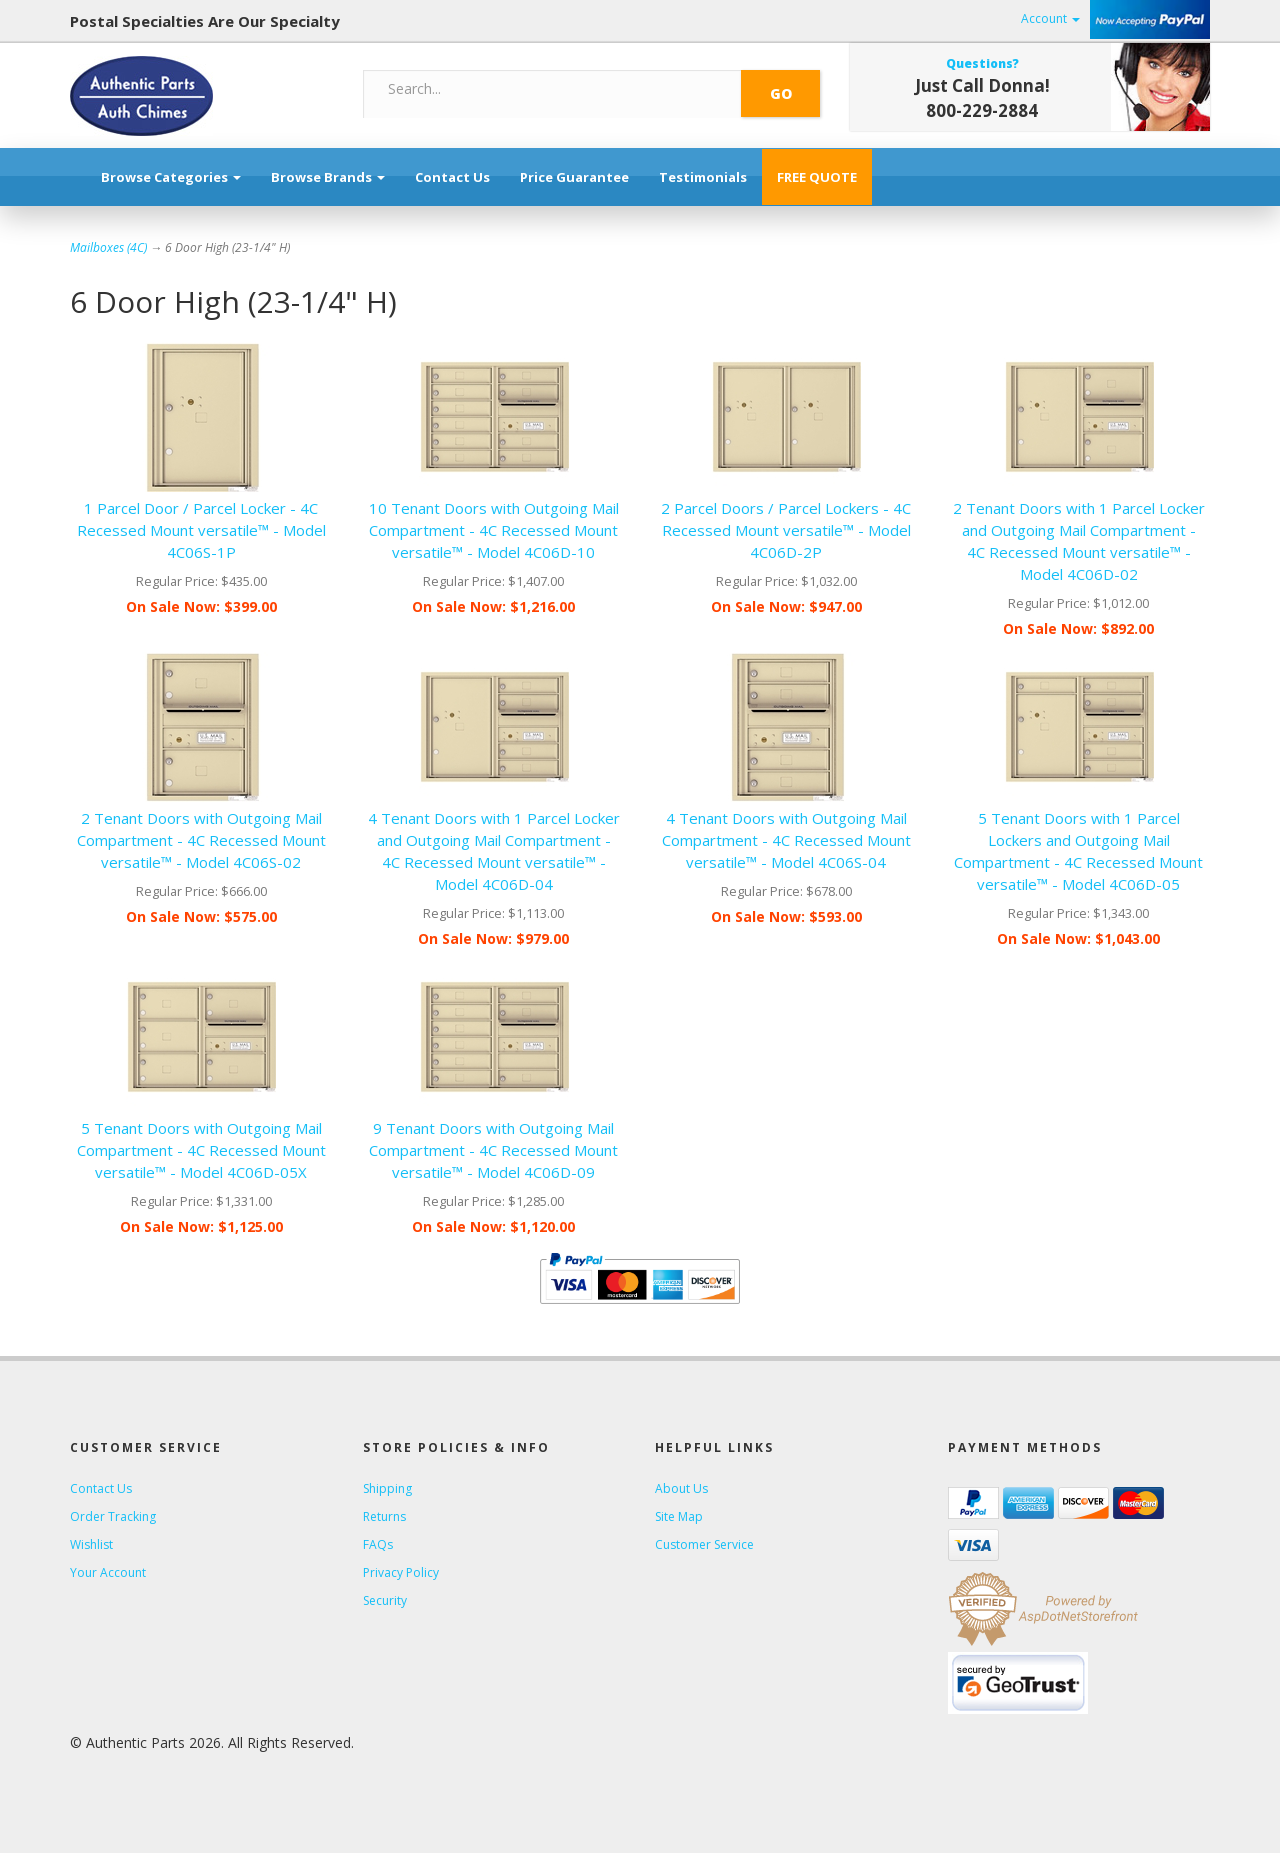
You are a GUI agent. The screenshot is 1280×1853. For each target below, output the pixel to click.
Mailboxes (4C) (108, 247)
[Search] (553, 89)
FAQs (378, 1544)
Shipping (387, 1488)
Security (385, 1600)
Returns (384, 1516)
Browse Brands (328, 177)
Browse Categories (171, 177)
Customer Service (704, 1544)
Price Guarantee (574, 177)
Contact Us (452, 177)
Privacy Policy (401, 1572)
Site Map (679, 1516)
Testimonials (703, 177)
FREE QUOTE (817, 177)
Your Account (108, 1572)
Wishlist (91, 1544)
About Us (681, 1488)
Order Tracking (113, 1516)
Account (1050, 18)
